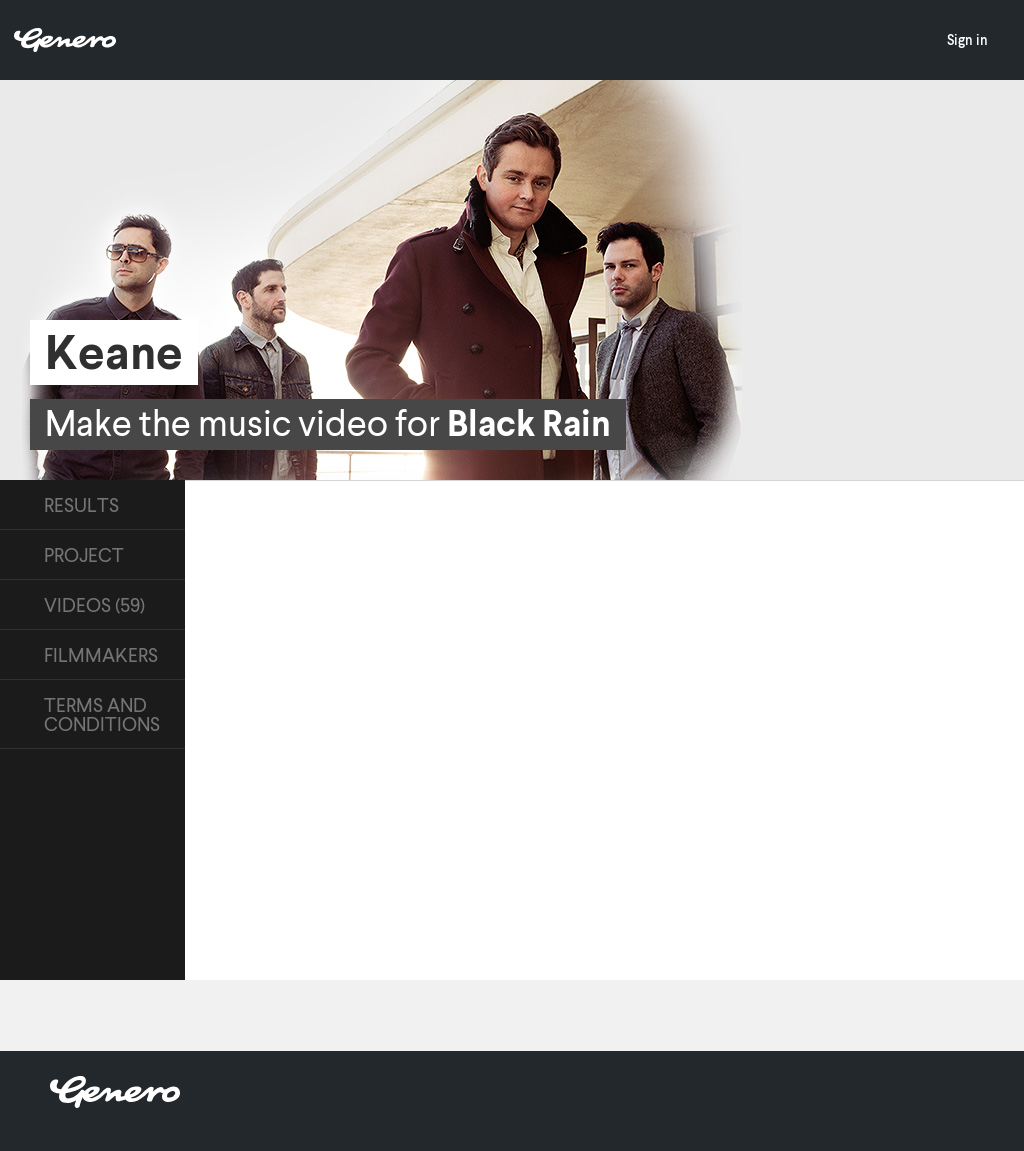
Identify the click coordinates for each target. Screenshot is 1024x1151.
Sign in (967, 39)
